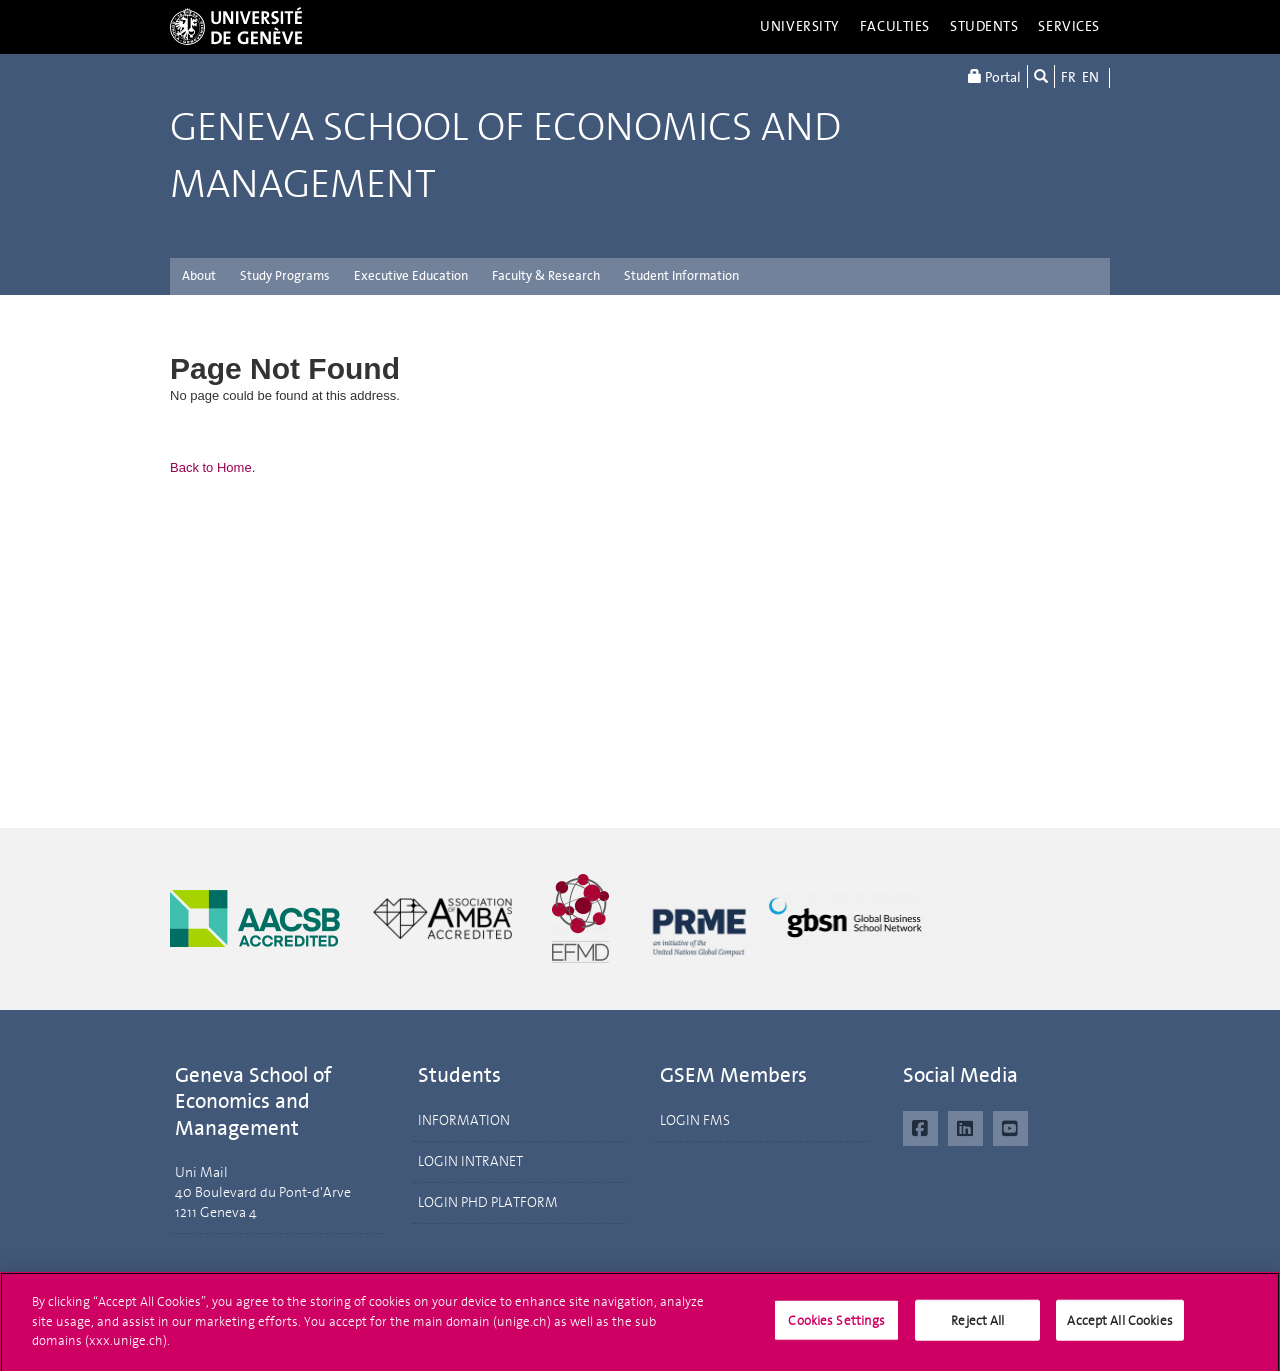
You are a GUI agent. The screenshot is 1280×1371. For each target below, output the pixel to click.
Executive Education (411, 275)
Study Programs (285, 275)
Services (1069, 26)
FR (1068, 77)
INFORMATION (464, 1120)
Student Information (681, 275)
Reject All (977, 1327)
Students (984, 26)
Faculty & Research (546, 275)
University (800, 26)
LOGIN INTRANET (470, 1161)
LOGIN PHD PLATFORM (488, 1202)
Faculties (895, 26)
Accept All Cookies (1119, 1327)
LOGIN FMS (695, 1120)
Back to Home (211, 467)
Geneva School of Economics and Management (505, 156)
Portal (994, 76)
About (199, 275)
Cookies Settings (836, 1327)
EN (1090, 77)
